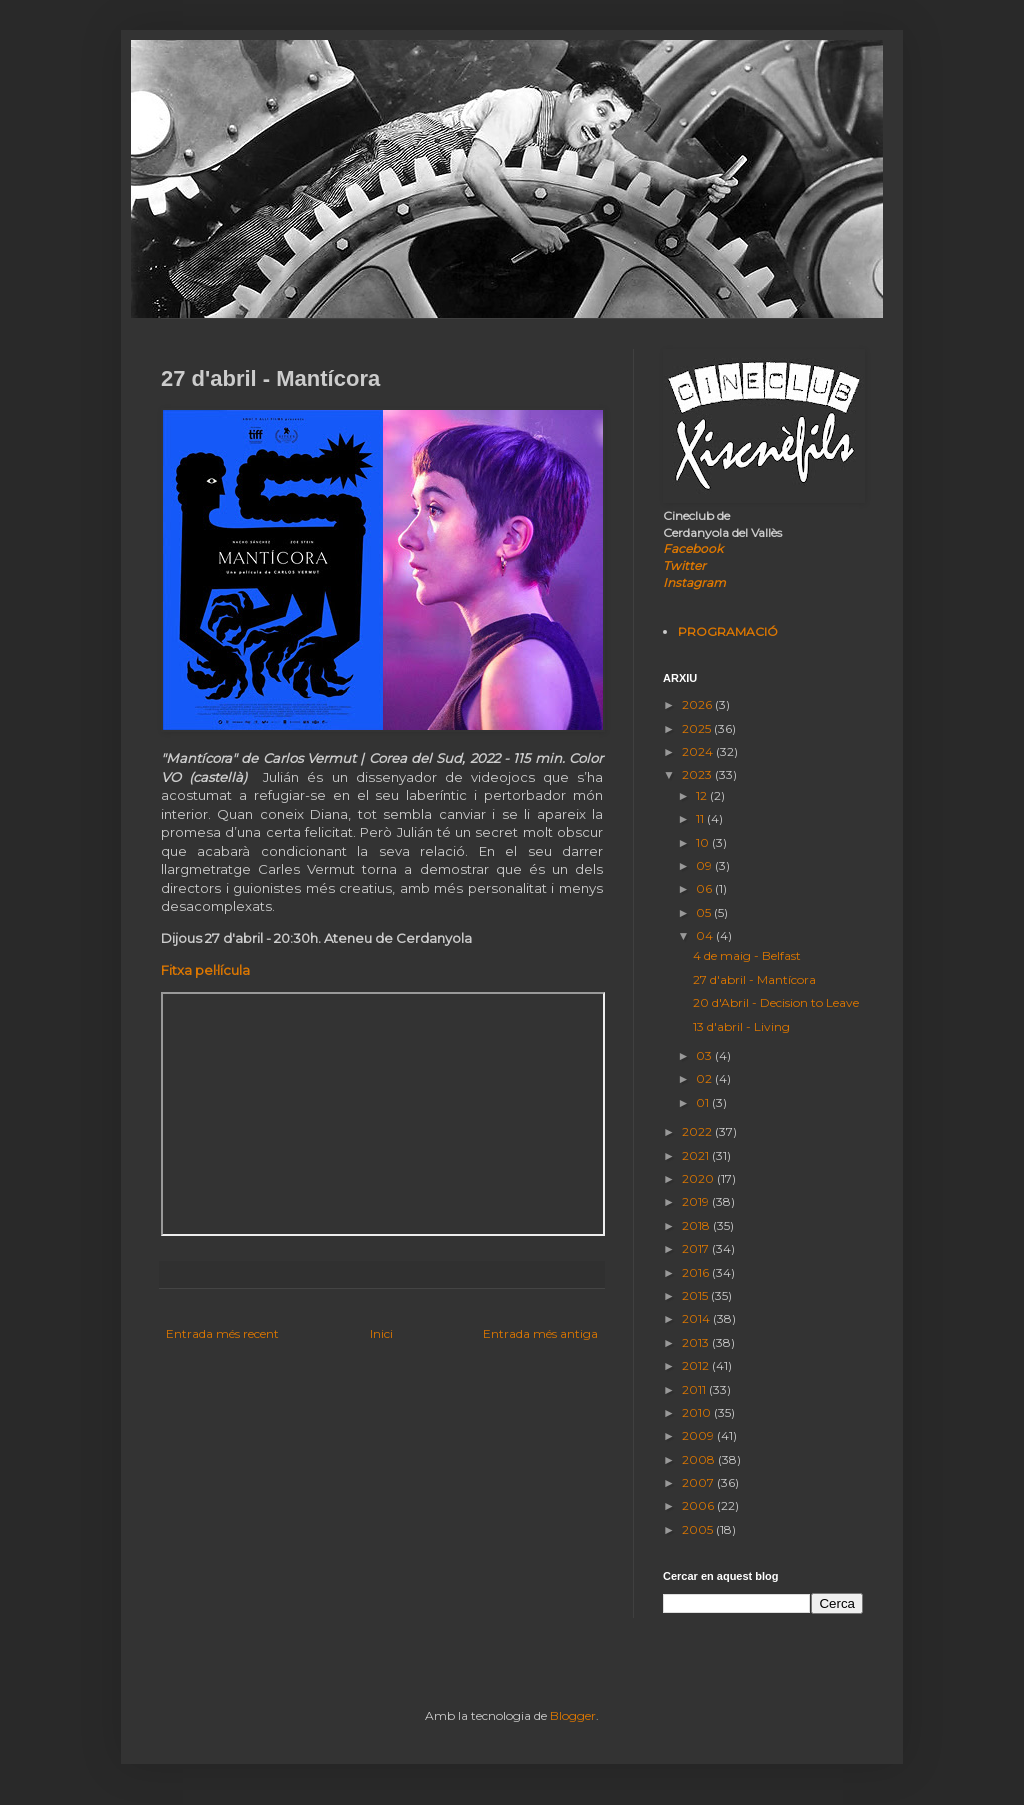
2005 (699, 1529)
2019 (697, 1201)
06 (705, 888)
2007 (699, 1482)
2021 (697, 1155)
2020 (699, 1178)
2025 (698, 728)
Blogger (573, 1715)
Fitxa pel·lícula (205, 970)
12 (703, 795)
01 (704, 1102)
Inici (381, 1333)
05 (705, 912)
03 (705, 1055)
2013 (697, 1342)
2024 (699, 751)
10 (704, 842)
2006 (699, 1505)
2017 (697, 1248)
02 (705, 1078)
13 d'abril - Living (741, 1026)
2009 (699, 1435)
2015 (696, 1295)
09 (705, 865)
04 (706, 935)
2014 (697, 1318)
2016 (697, 1272)
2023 (698, 774)
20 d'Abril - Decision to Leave (776, 1002)
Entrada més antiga (540, 1333)
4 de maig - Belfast (747, 955)
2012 (697, 1365)
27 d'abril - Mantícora (754, 979)
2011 (695, 1389)
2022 (698, 1131)
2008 (700, 1459)
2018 (697, 1225)
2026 (698, 704)
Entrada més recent (222, 1333)
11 (701, 818)
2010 (698, 1412)
